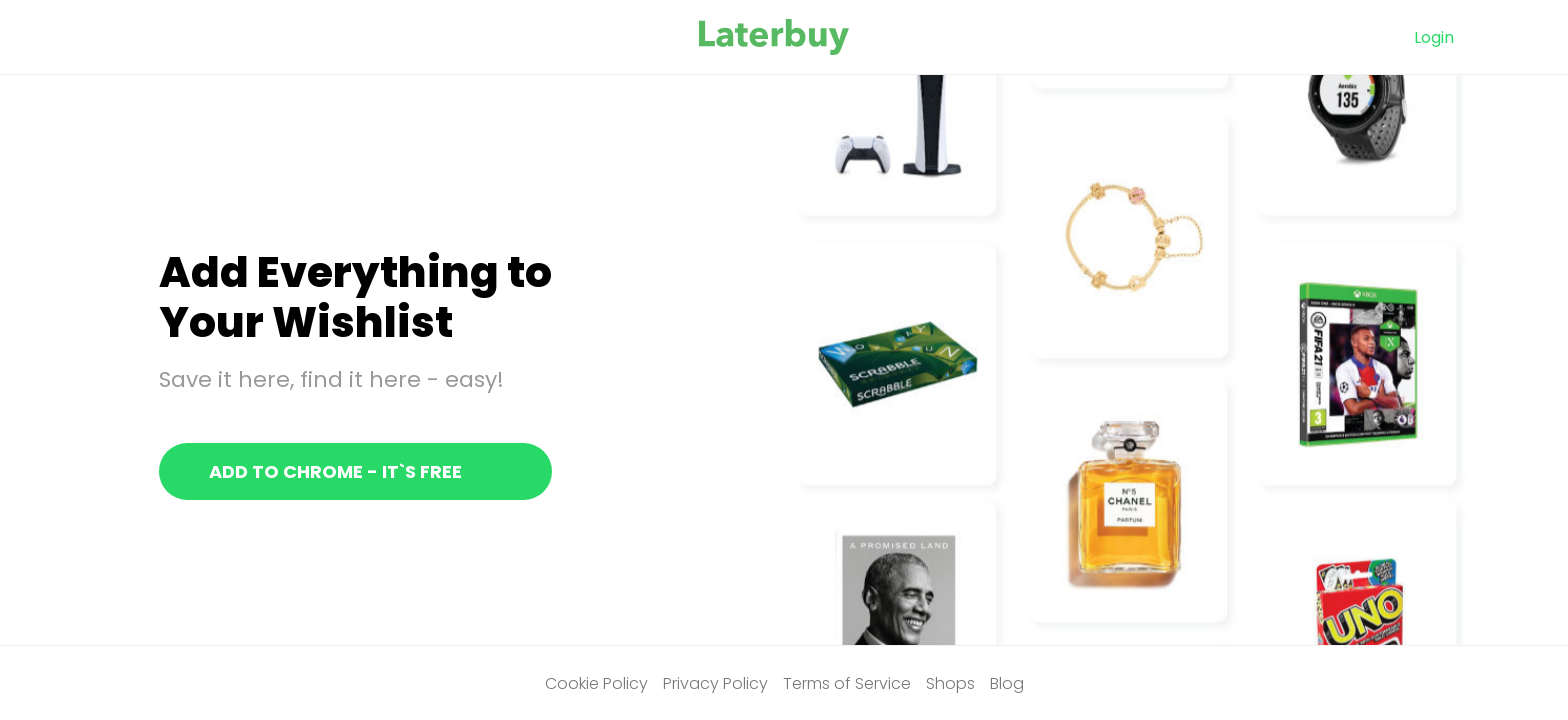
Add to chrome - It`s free (335, 471)
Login (1434, 37)
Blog (1007, 683)
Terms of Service (847, 683)
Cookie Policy (596, 683)
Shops (950, 683)
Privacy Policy (715, 683)
